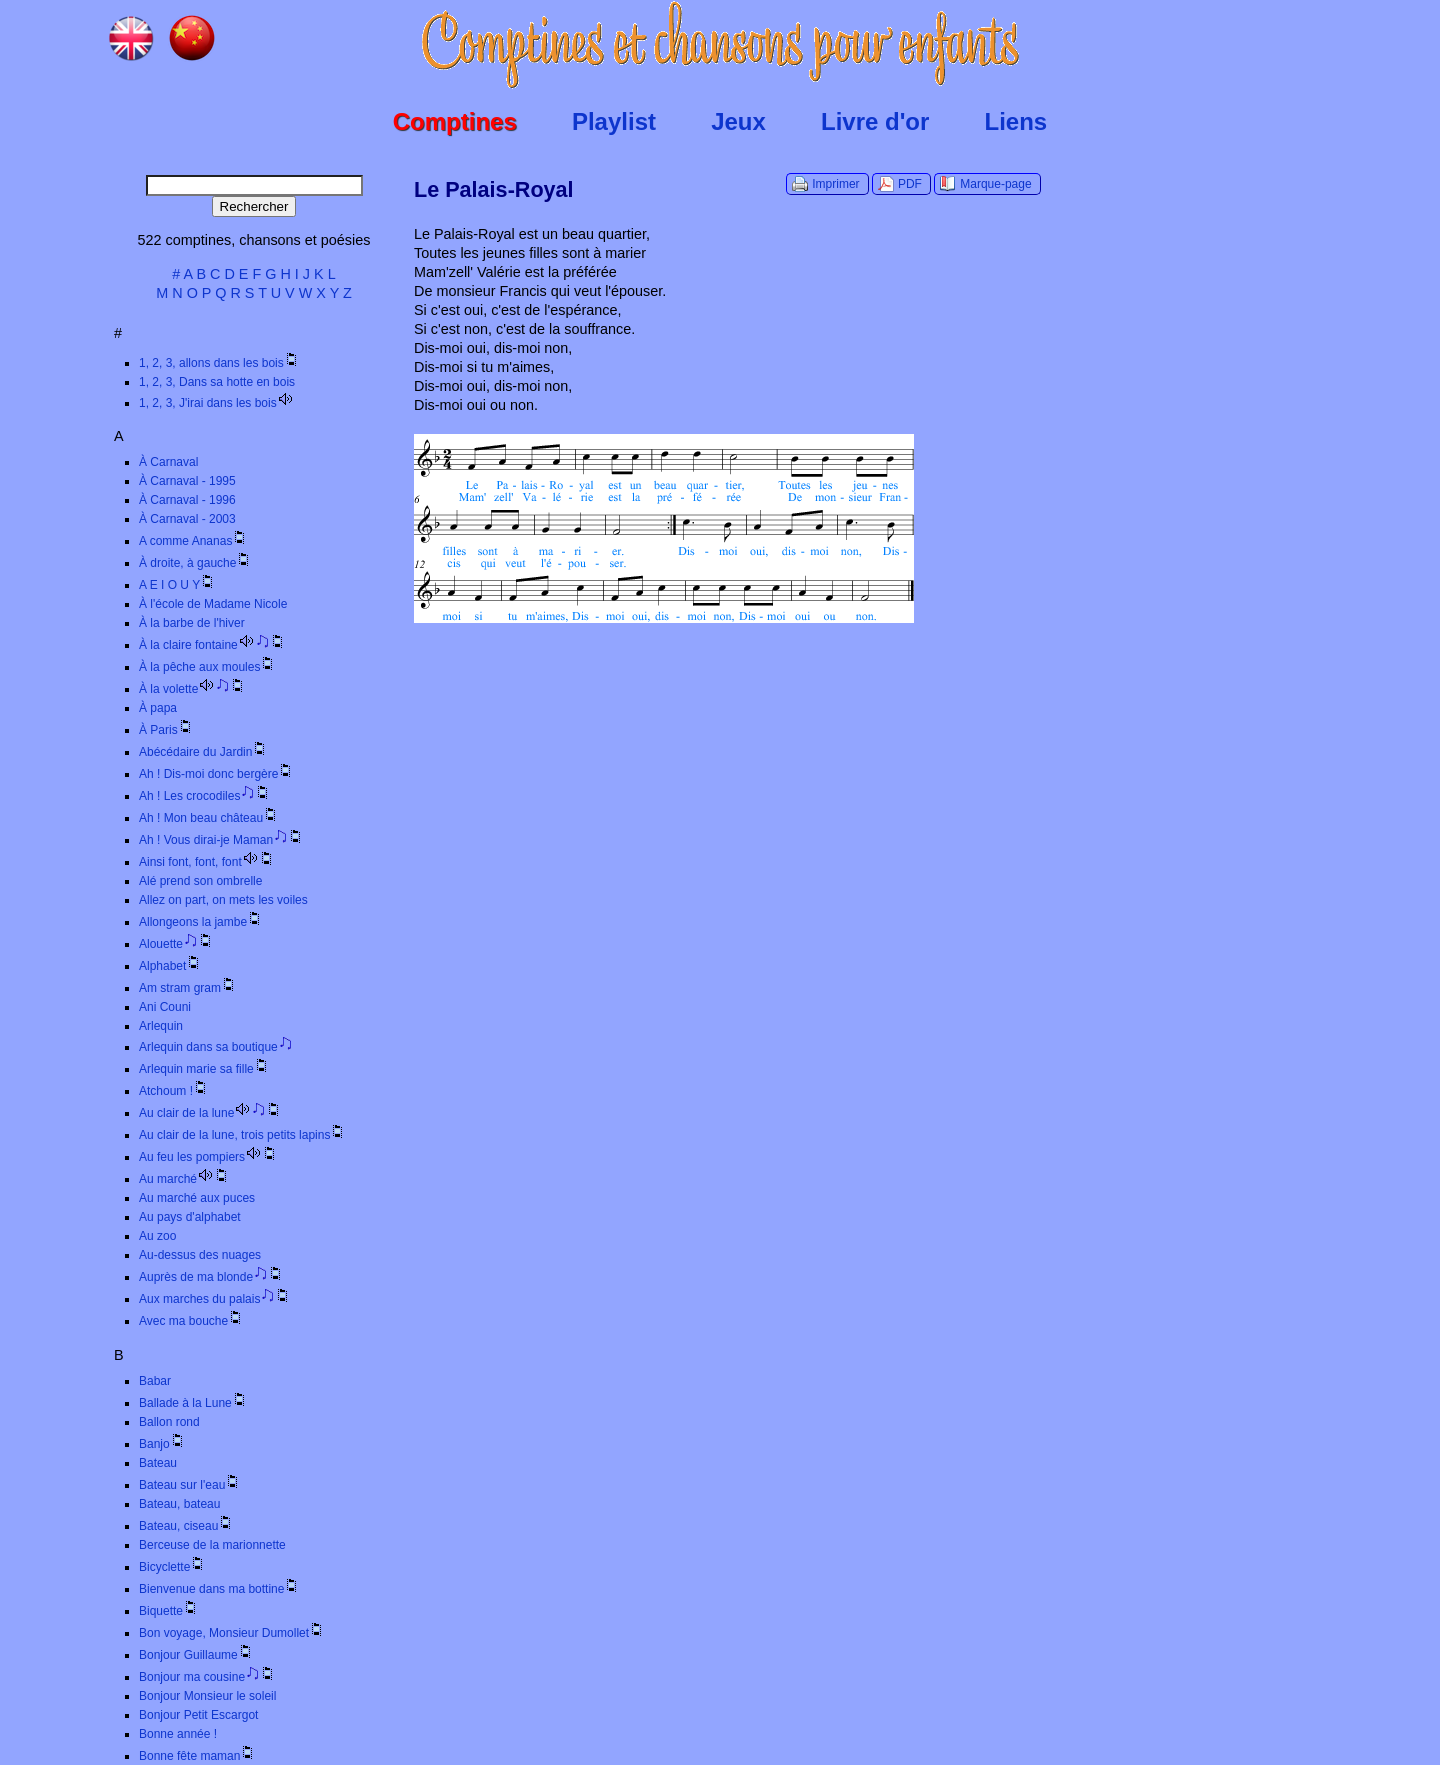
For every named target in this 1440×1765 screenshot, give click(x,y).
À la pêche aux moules (207, 667)
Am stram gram (188, 988)
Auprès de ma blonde (211, 1277)
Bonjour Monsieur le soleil (207, 1696)
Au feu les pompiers (208, 1157)
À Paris (166, 730)
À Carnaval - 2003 (187, 519)
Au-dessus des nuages (200, 1255)
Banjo (162, 1444)
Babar (155, 1381)
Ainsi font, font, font (207, 862)
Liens (1016, 121)
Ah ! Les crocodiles (205, 796)
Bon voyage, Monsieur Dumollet (232, 1633)
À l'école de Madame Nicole (213, 604)
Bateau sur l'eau (190, 1485)
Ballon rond (169, 1422)
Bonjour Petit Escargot (198, 1715)
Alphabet (170, 966)
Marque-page (995, 184)
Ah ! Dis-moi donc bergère (216, 774)
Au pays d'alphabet (190, 1217)
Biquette (169, 1611)
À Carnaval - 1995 (187, 481)
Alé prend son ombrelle (200, 881)
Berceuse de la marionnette (212, 1545)
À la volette (192, 689)
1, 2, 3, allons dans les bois (219, 363)
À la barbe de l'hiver (192, 623)
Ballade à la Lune (193, 1403)
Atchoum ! (174, 1091)
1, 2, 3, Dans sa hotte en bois (217, 382)
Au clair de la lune (210, 1113)
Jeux (738, 121)
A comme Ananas (193, 541)
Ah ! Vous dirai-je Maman (221, 840)
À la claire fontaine (212, 645)
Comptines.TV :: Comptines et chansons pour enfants (720, 45)
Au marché (184, 1179)
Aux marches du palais (215, 1299)
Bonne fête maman (197, 1756)
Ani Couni (165, 1007)
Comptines (455, 121)
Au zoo (157, 1236)
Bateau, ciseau (186, 1526)
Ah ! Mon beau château (209, 818)
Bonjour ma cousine (207, 1677)
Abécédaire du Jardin (203, 752)
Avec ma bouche (191, 1321)
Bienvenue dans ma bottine (219, 1589)
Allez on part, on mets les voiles (223, 900)
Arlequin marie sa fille (204, 1069)
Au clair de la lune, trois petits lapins (242, 1135)
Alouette (176, 944)
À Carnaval (168, 462)
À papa (158, 708)
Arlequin (161, 1026)
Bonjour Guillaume (196, 1655)
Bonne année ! (178, 1734)
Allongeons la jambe (201, 922)
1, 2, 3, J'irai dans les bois (216, 403)
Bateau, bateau (179, 1504)
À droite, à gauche (195, 563)
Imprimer (835, 184)
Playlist (614, 121)
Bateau (158, 1463)
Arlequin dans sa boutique (216, 1047)
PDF (910, 184)
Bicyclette (172, 1567)
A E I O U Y (177, 585)
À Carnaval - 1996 (187, 500)
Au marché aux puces (197, 1198)
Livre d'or (875, 121)
